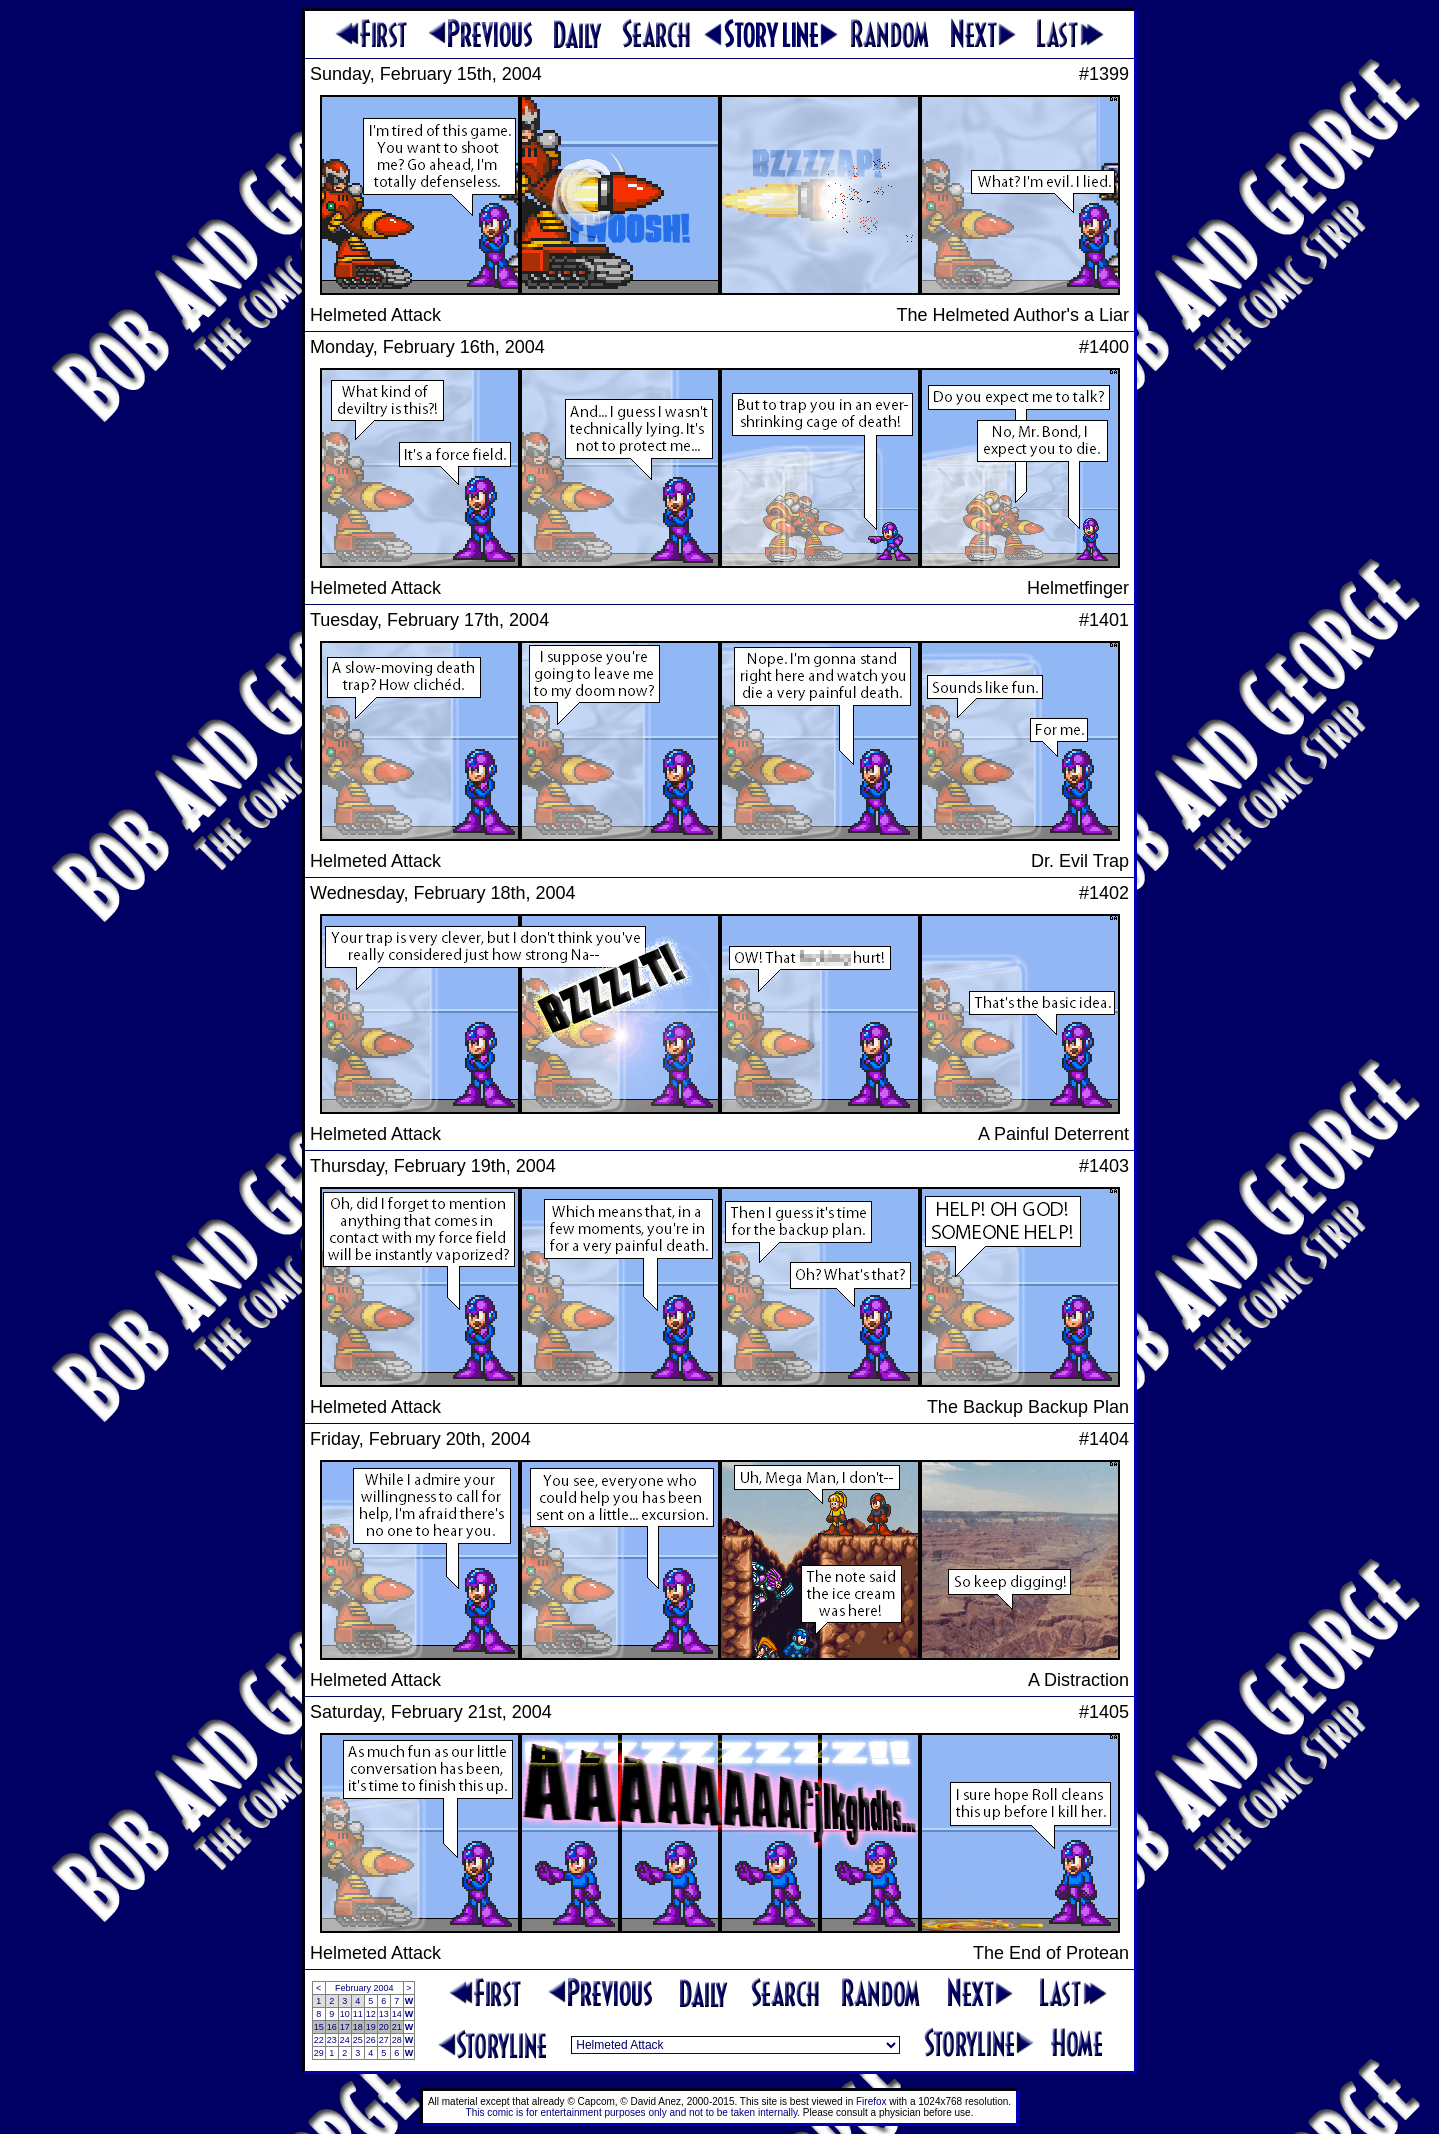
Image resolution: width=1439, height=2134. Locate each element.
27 (384, 2040)
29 (319, 2053)
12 (371, 2014)
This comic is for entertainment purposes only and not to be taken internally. (633, 2112)
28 (397, 2040)
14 (397, 2014)
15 (319, 2027)
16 (332, 2027)
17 (345, 2027)
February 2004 (364, 1988)
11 (358, 2014)
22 (319, 2040)
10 (345, 2014)
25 (358, 2040)
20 (384, 2027)
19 (371, 2027)
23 (332, 2040)
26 (371, 2040)
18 (358, 2027)
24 (345, 2040)
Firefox (871, 2101)
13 (384, 2014)
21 (397, 2027)
